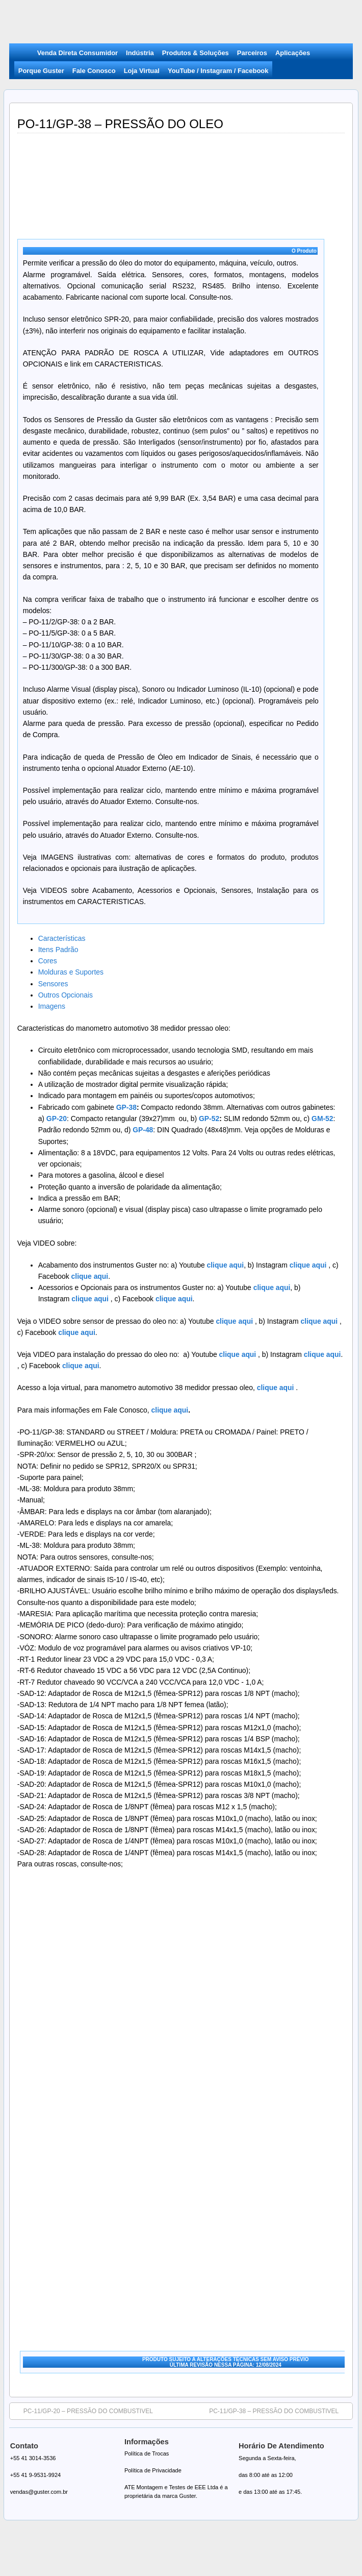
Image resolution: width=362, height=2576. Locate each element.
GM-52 (322, 1118)
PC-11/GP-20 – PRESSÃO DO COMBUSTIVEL (83, 2411)
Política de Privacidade (153, 2470)
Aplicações (292, 53)
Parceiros (252, 53)
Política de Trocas (146, 2453)
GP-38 (126, 1107)
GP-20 (56, 1118)
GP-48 (143, 1130)
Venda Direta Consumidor (77, 53)
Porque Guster (41, 71)
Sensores (53, 984)
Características (62, 938)
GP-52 (209, 1118)
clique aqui (307, 1265)
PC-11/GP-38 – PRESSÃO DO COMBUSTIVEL (279, 2411)
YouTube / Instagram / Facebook (218, 71)
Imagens (51, 1006)
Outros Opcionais (65, 995)
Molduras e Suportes (71, 972)
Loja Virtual (142, 71)
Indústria (140, 53)
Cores (47, 961)
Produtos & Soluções (195, 53)
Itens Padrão (58, 949)
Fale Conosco (94, 71)
